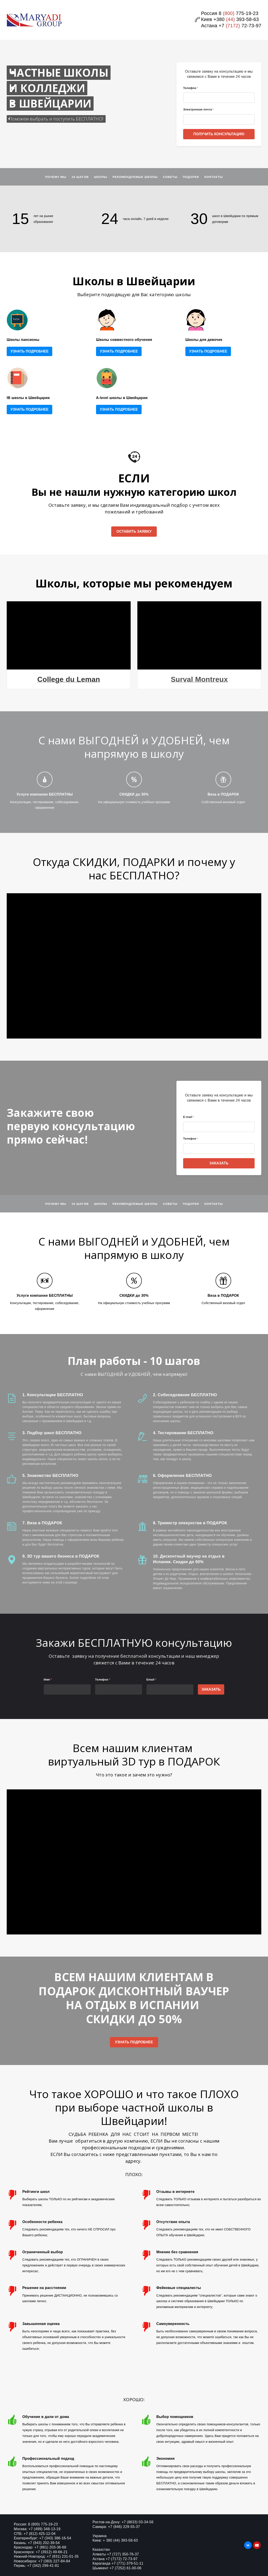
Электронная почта (198, 109)
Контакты (213, 177)
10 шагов (80, 177)
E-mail (188, 1117)
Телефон (190, 88)
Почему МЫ (55, 177)
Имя (48, 1679)
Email (152, 1679)
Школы (100, 177)
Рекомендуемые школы (135, 177)
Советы (170, 177)
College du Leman (68, 679)
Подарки (191, 177)
